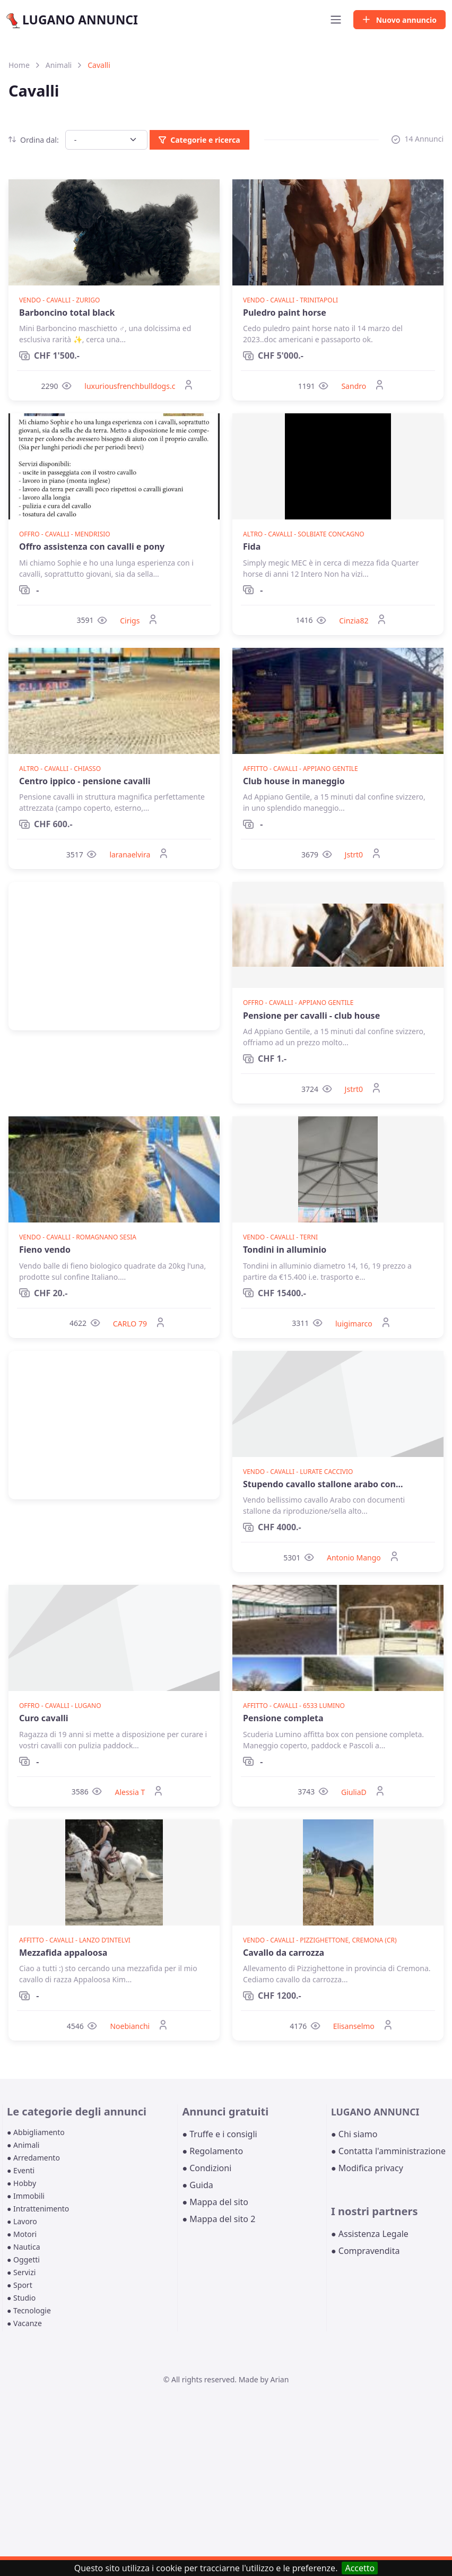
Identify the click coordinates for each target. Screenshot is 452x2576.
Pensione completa (283, 1718)
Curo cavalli (43, 1718)
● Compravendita (365, 2251)
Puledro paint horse (284, 312)
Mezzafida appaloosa (63, 1952)
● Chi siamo (354, 2134)
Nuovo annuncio (399, 20)
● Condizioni (206, 2168)
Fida (251, 546)
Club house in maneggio (294, 781)
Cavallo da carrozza (283, 1952)
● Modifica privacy (367, 2168)
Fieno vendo (45, 1249)
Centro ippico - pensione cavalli (85, 781)
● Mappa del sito (215, 2202)
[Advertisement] (114, 956)
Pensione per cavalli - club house (311, 1015)
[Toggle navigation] (336, 19)
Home (19, 65)
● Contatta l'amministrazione (388, 2151)
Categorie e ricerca (199, 140)
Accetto (360, 2568)
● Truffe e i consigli (219, 2134)
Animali (59, 65)
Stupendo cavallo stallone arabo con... (323, 1484)
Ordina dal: (33, 140)
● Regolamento (212, 2151)
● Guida (197, 2185)
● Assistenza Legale (369, 2234)
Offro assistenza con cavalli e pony (91, 546)
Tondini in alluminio (284, 1249)
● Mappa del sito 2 (218, 2219)
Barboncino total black (67, 312)
